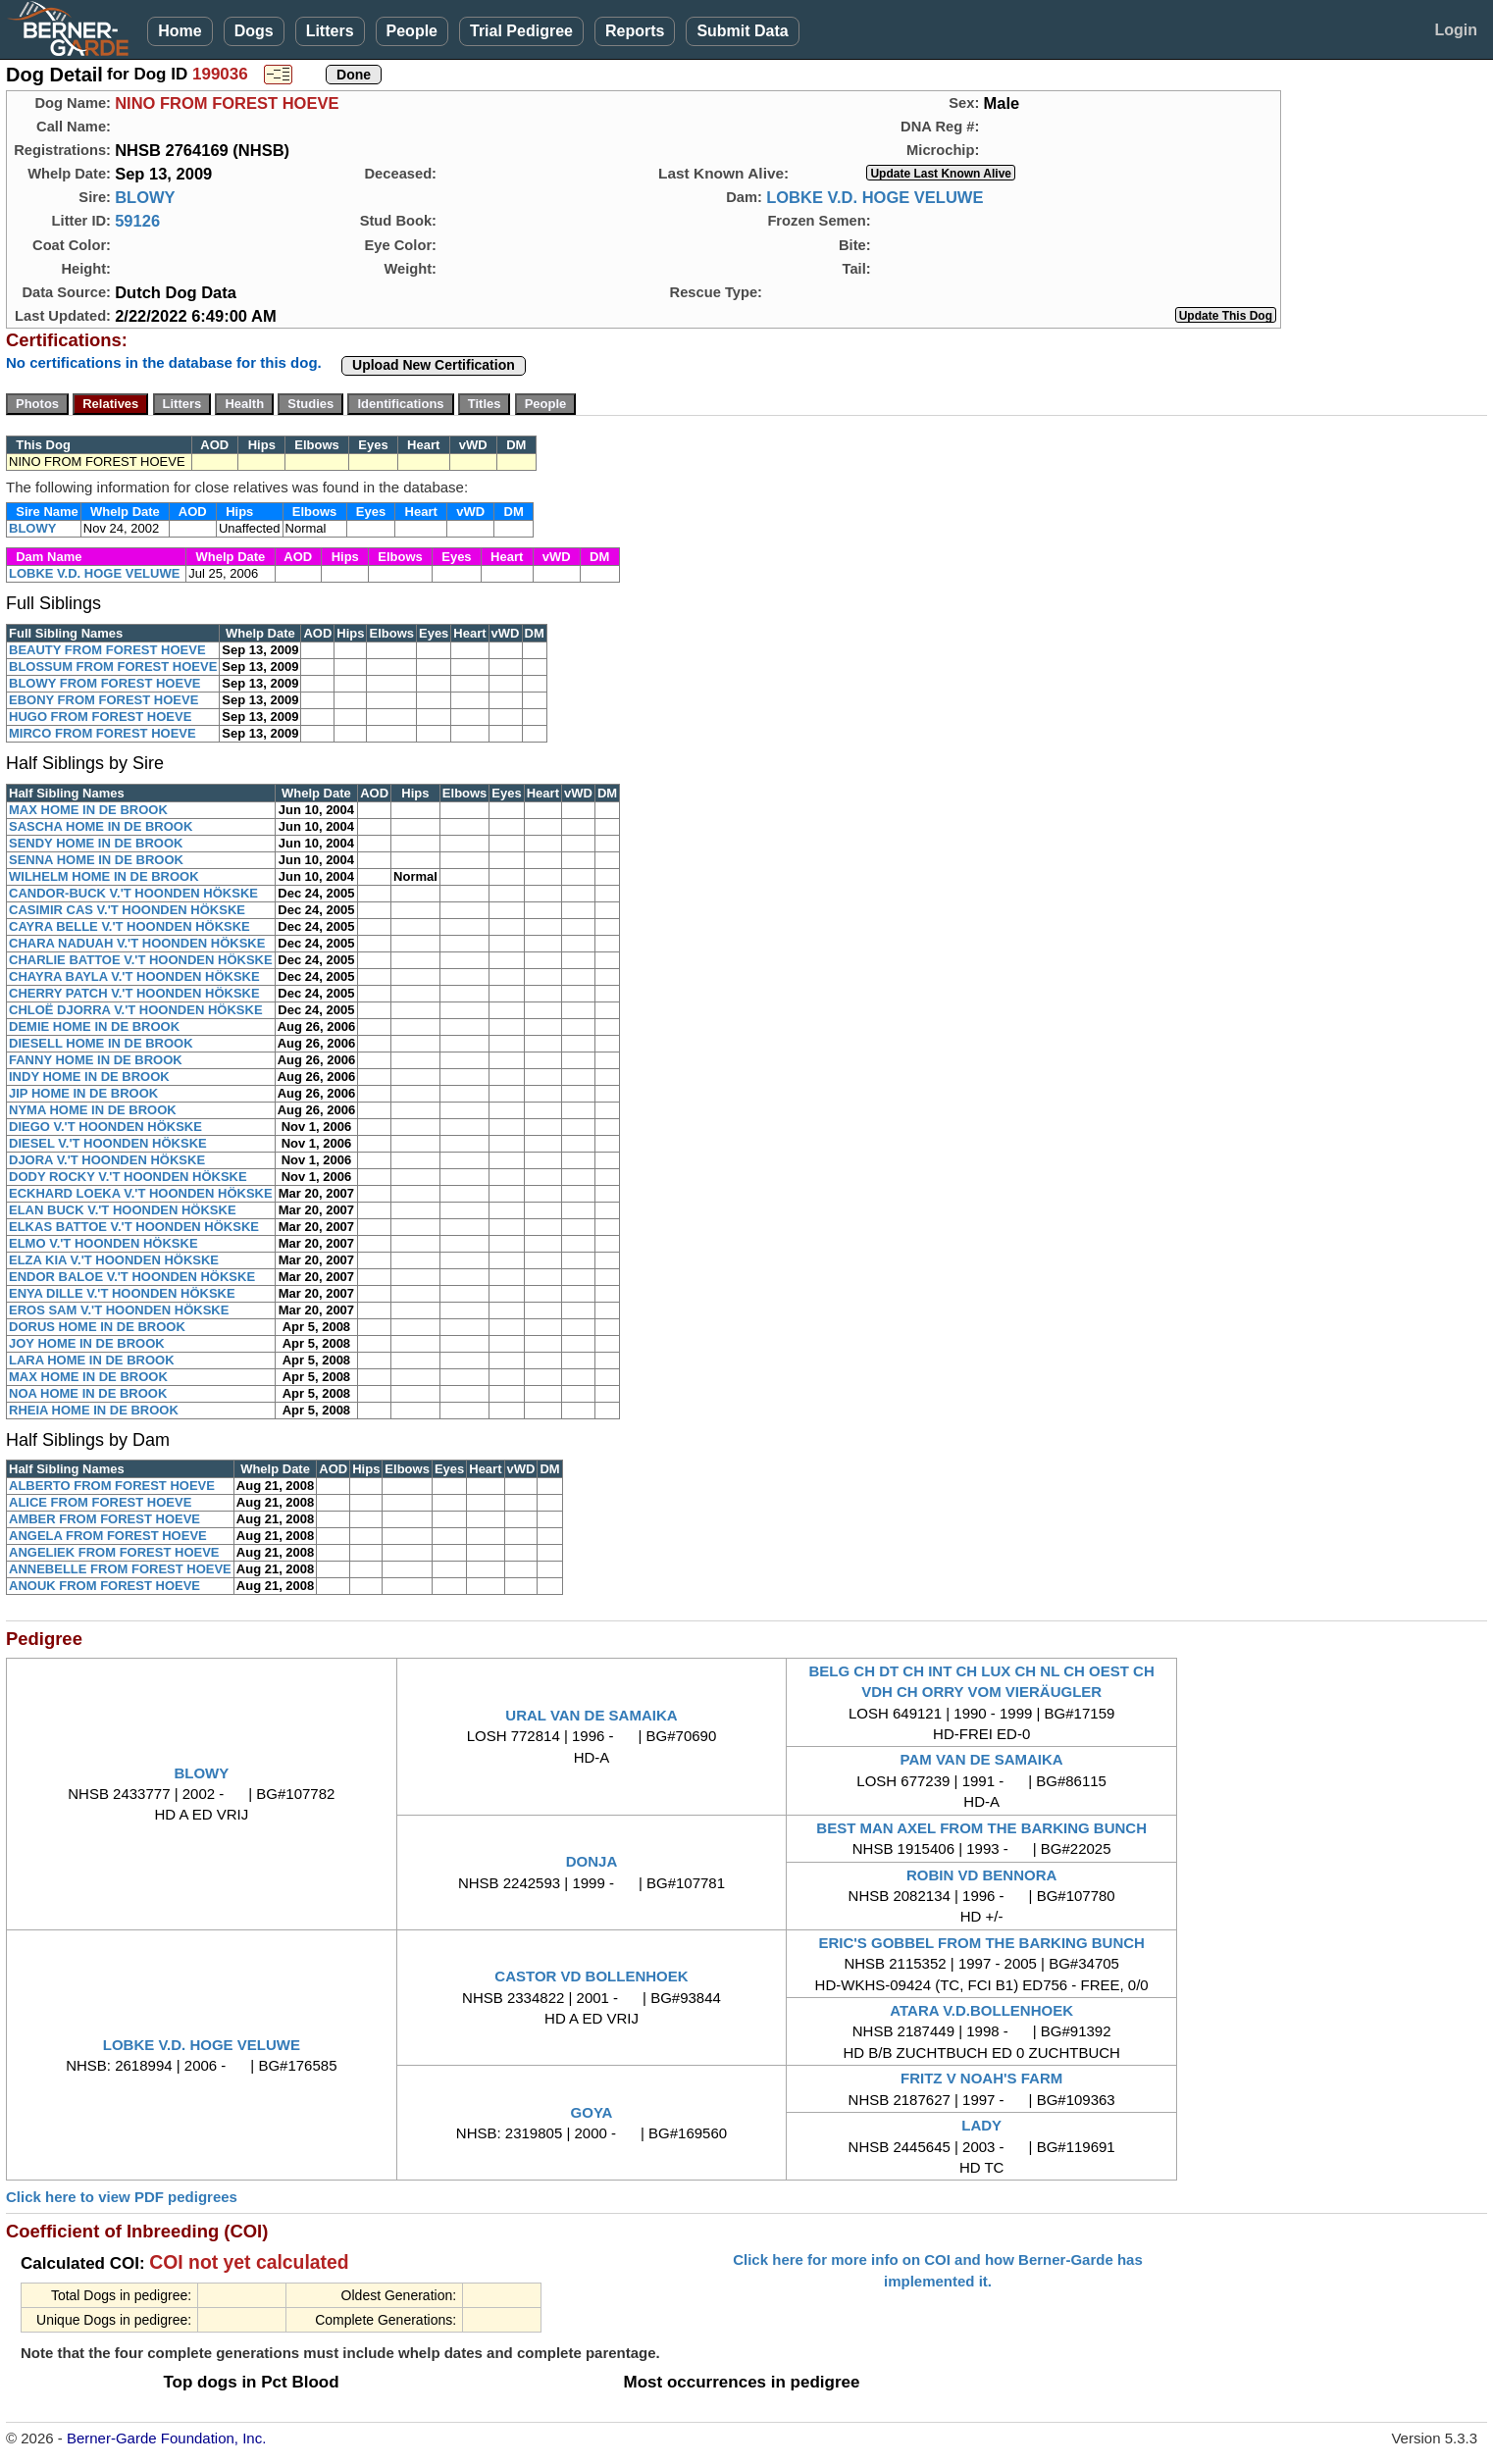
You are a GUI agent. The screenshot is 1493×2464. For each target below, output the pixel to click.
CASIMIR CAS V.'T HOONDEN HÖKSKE (127, 909)
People (412, 31)
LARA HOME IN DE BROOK (92, 1360)
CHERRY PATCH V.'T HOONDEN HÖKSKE (134, 993)
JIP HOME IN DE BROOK (83, 1093)
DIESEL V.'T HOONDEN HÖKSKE (108, 1143)
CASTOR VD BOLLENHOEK (591, 1976)
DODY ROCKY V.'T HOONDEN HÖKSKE (128, 1176)
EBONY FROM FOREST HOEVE (103, 700)
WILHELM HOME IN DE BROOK (104, 876)
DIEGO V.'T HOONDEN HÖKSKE (105, 1126)
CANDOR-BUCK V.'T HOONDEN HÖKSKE (133, 893)
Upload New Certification (433, 365)
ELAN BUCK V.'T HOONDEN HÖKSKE (122, 1210)
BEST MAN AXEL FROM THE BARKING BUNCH (981, 1828)
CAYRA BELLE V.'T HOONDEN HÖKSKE (129, 926)
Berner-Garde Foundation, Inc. (166, 2438)
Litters (330, 31)
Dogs (254, 31)
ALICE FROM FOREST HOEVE (100, 1502)
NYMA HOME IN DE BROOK (93, 1110)
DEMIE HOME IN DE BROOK (94, 1026)
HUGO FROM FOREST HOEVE (100, 716)
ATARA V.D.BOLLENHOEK (981, 2010)
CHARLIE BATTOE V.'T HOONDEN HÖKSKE (141, 959)
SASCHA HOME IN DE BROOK (100, 826)
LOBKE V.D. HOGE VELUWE (874, 197)
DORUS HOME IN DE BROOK (97, 1326)
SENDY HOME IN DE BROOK (95, 843)
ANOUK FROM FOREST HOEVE (104, 1585)
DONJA (592, 1861)
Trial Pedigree (521, 31)
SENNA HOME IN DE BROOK (96, 859)
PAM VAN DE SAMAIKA (982, 1759)
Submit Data (742, 31)
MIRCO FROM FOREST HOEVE (102, 733)
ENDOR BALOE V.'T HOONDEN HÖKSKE (132, 1276)
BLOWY (145, 197)
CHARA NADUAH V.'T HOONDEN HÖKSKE (137, 943)
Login (1455, 30)
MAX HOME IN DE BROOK (88, 809)
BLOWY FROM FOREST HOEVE (105, 683)
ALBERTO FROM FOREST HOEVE (112, 1485)
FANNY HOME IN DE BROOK (95, 1059)
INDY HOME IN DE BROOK (89, 1076)
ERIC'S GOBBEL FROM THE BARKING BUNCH (981, 1942)
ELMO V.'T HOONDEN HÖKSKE (103, 1243)
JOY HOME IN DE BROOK (87, 1343)
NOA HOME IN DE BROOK (88, 1393)
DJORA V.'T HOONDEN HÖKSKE (107, 1160)
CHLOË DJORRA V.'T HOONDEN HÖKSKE (136, 1009)
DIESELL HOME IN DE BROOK (101, 1043)
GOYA (592, 2112)
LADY (981, 2125)
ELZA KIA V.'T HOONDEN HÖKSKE (114, 1260)
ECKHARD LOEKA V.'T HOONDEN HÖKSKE (141, 1193)
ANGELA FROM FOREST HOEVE (108, 1535)
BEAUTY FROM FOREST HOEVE (107, 649)
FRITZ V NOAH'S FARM (981, 2078)
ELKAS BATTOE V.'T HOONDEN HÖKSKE (134, 1226)
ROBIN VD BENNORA (981, 1875)
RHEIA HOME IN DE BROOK (94, 1410)
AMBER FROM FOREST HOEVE (104, 1519)
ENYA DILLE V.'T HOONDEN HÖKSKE (122, 1293)
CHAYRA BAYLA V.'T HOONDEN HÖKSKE (134, 976)
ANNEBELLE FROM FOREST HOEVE (120, 1569)
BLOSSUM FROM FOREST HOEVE (113, 666)
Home (179, 31)
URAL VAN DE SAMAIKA (591, 1715)
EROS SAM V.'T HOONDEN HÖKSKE (119, 1310)
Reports (634, 31)
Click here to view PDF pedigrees (121, 2196)
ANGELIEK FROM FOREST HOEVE (114, 1552)
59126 (137, 221)
